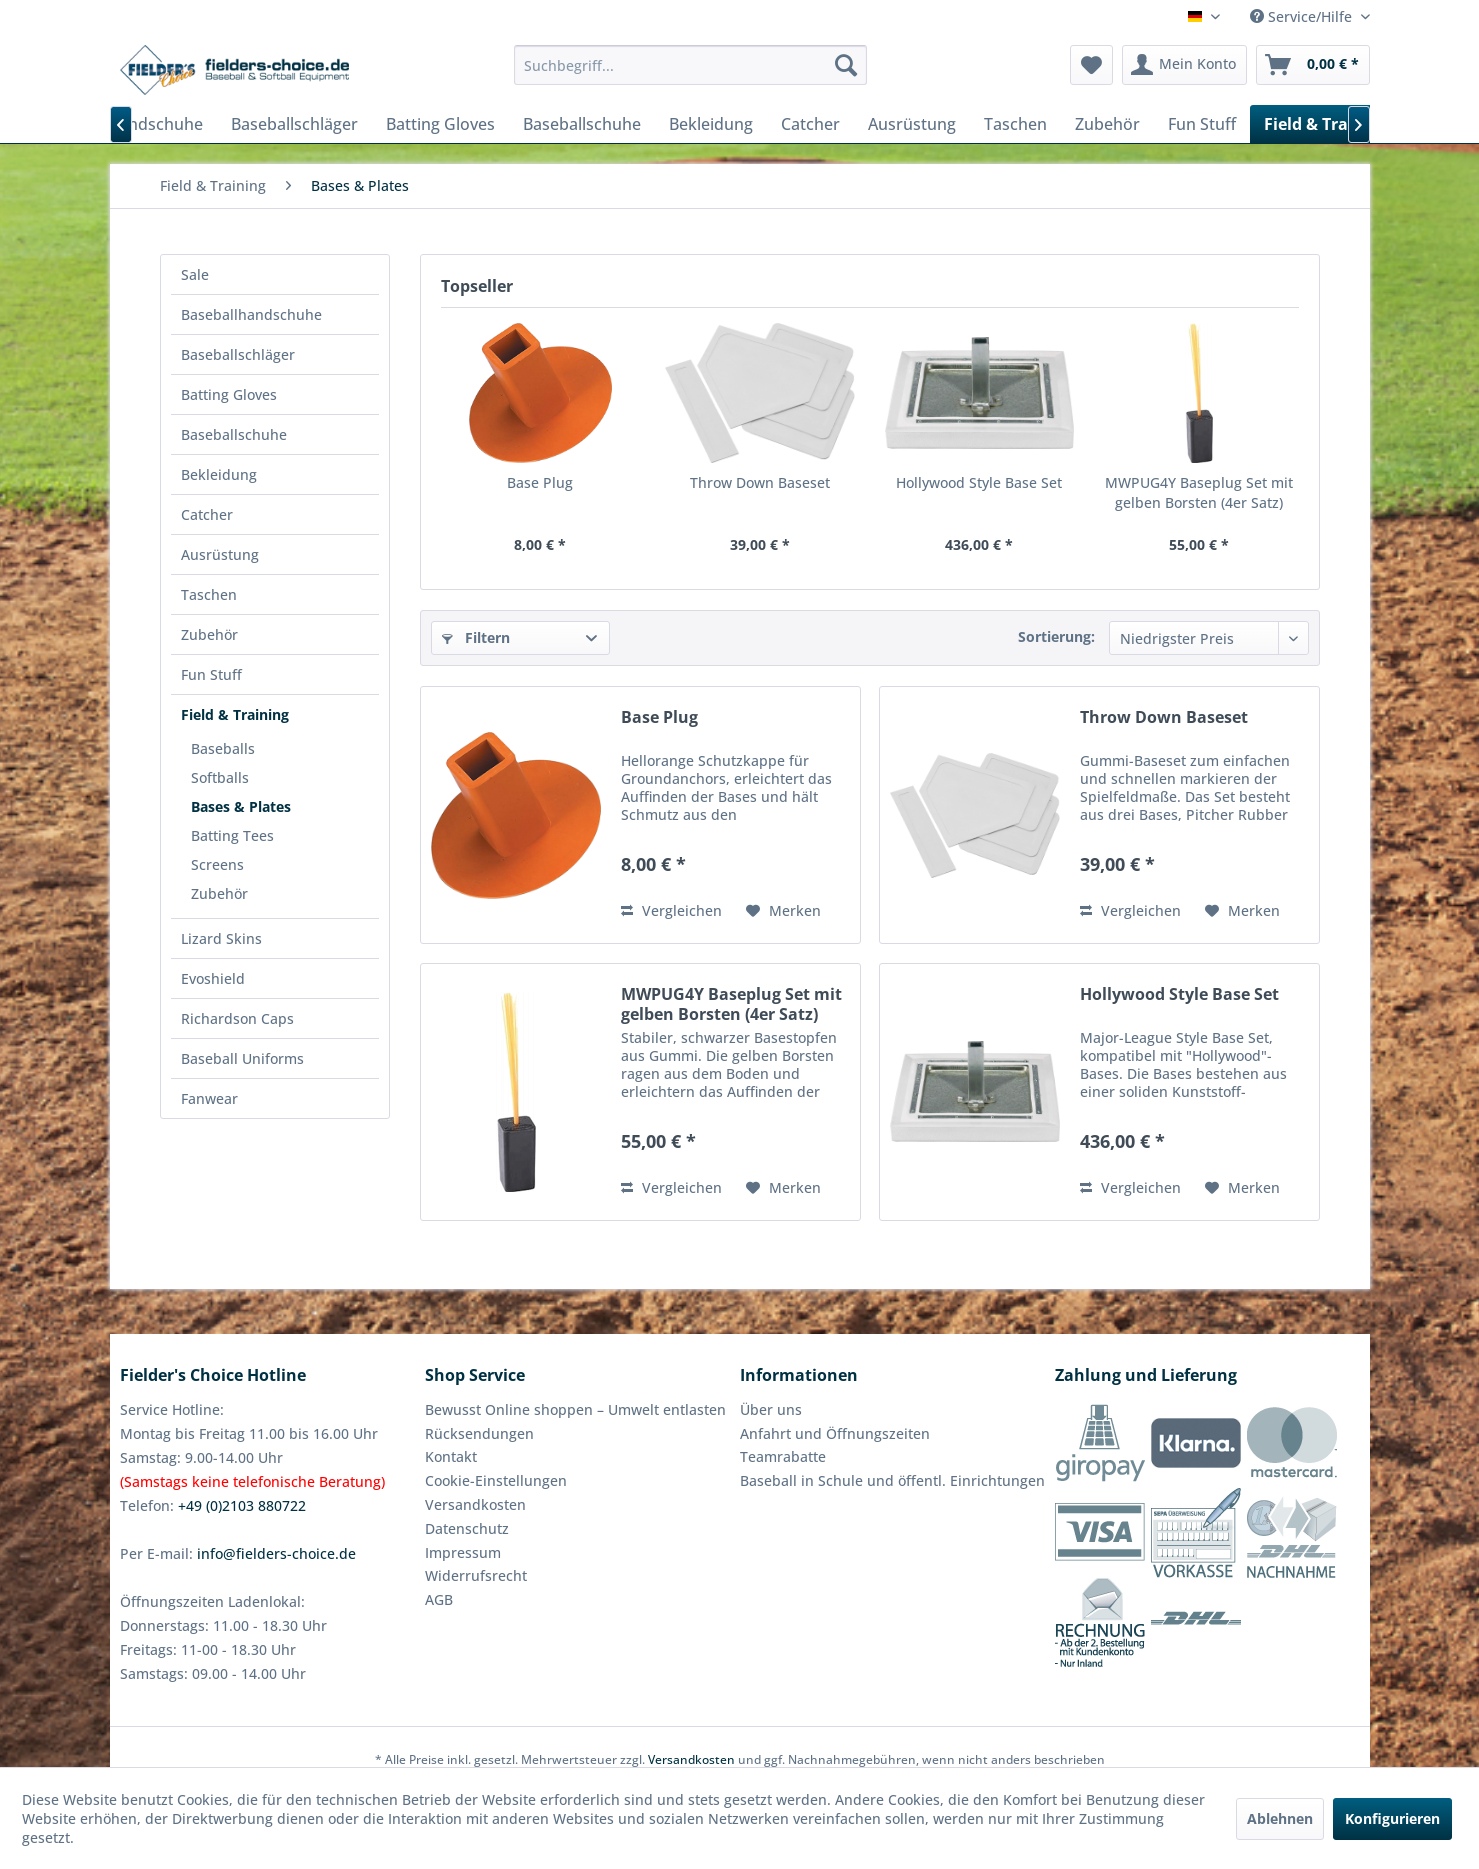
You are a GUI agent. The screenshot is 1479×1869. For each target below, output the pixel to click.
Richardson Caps (237, 1018)
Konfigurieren (1392, 1818)
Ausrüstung (220, 554)
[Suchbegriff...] (690, 65)
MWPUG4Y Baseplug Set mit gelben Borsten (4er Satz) (1199, 492)
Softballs (220, 777)
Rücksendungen (479, 1433)
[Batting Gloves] (440, 124)
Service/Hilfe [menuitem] (1303, 16)
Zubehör (209, 634)
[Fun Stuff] (1202, 124)
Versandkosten (475, 1504)
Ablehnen (1280, 1818)
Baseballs (223, 748)
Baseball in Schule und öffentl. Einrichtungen (892, 1480)
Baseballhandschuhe (251, 314)
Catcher (207, 514)
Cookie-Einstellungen (496, 1480)
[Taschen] (1015, 124)
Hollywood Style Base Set (979, 482)
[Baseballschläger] (294, 124)
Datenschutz (467, 1528)
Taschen (209, 594)
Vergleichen (671, 910)
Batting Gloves (229, 394)
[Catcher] (810, 124)
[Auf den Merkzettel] (783, 911)
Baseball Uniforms (242, 1058)
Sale (195, 274)
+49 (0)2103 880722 (242, 1505)
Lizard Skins (221, 938)
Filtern (476, 637)
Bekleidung (219, 474)
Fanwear (209, 1098)
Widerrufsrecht (476, 1575)
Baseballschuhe (234, 434)
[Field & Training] (1326, 124)
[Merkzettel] (1091, 65)
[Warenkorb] (1313, 65)
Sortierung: (1056, 636)
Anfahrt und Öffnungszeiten (835, 1433)
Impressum (463, 1552)
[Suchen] (846, 65)
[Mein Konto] (1184, 65)
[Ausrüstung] (912, 124)
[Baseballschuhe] (582, 124)
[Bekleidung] (711, 124)
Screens (217, 864)
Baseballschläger (238, 354)
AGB (439, 1599)
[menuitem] (690, 65)
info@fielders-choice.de (276, 1553)
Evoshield (213, 978)
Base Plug (540, 482)
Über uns (771, 1409)
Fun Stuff (211, 674)
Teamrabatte (783, 1456)
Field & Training (235, 714)
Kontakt (451, 1456)
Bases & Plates (241, 806)
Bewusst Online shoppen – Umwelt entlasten (575, 1409)
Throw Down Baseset (760, 482)
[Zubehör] (1107, 124)
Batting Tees (232, 835)
